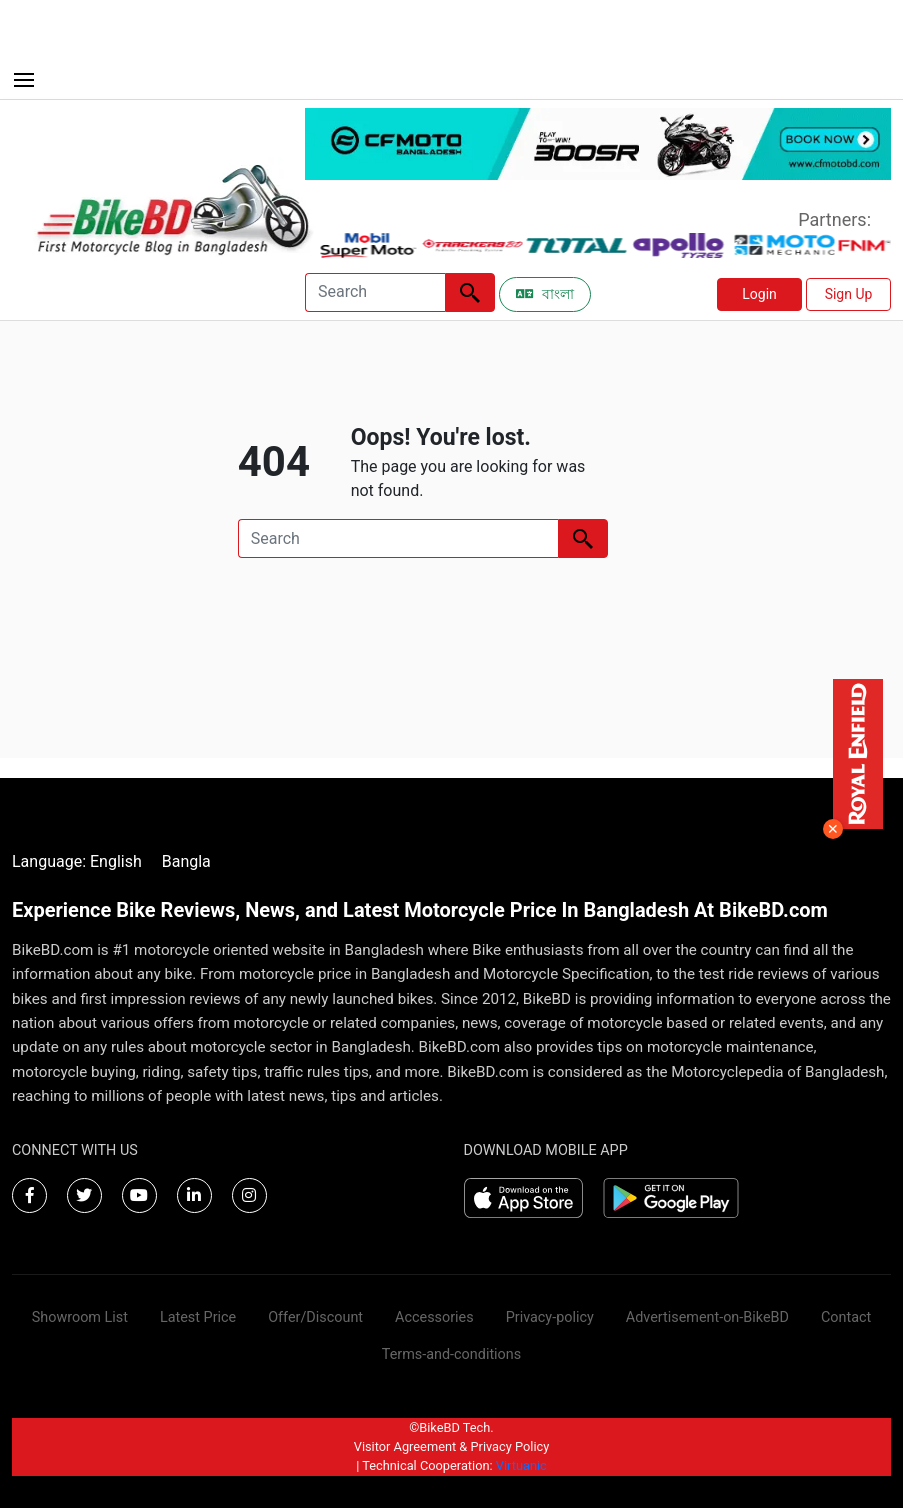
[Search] (375, 292)
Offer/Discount (315, 1317)
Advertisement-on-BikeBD (707, 1317)
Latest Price (198, 1317)
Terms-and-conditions (451, 1354)
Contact (846, 1317)
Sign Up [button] (849, 294)
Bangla (186, 861)
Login (759, 294)
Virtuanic (521, 1465)
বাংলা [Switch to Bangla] (545, 294)
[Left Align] (470, 292)
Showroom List (80, 1317)
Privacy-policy (550, 1317)
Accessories (434, 1317)
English (116, 861)
